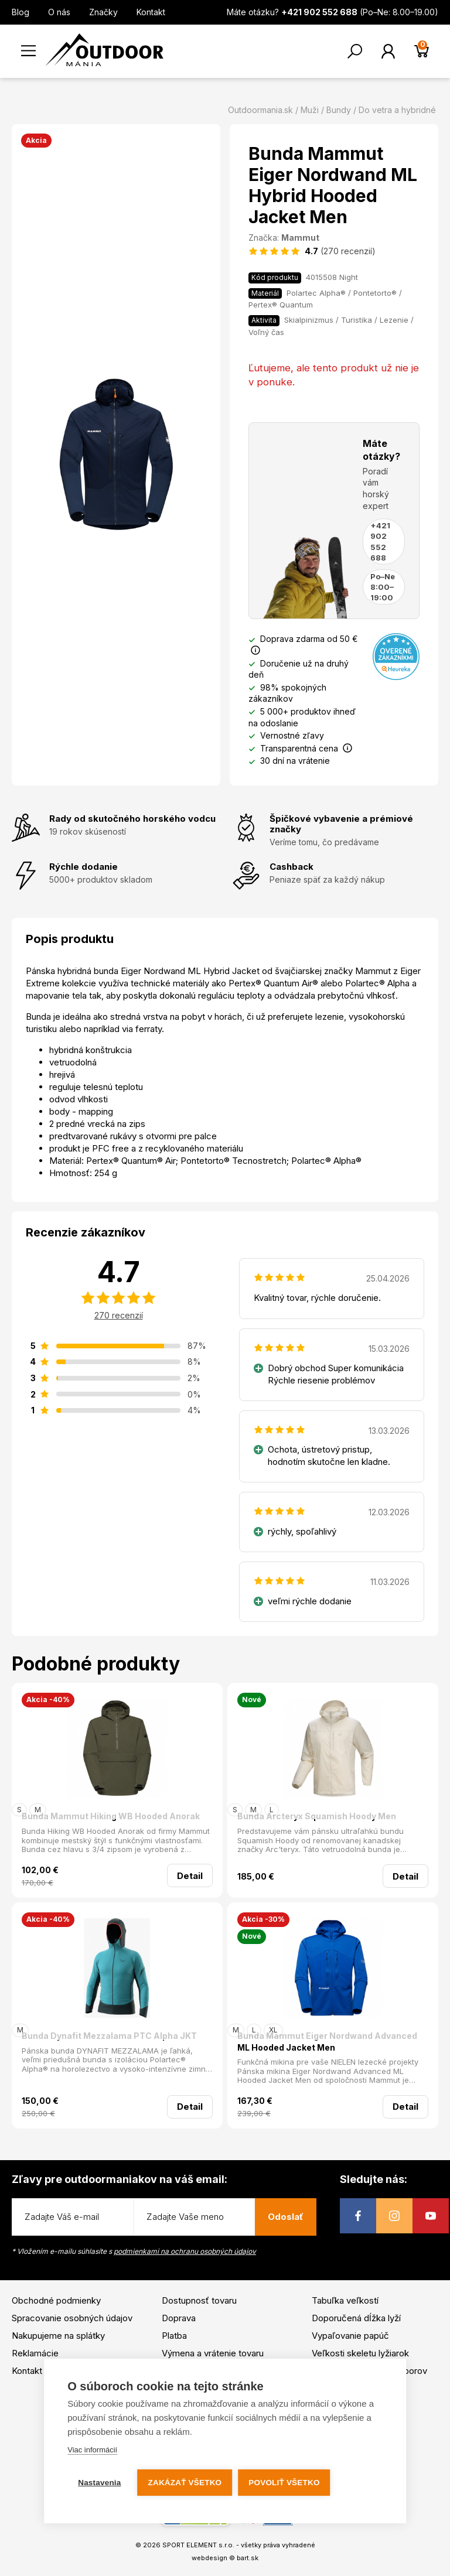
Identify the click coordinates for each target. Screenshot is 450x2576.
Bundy (338, 110)
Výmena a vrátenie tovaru (213, 2353)
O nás (59, 12)
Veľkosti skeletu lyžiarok (360, 2353)
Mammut (300, 237)
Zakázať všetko (185, 2482)
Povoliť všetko (283, 2482)
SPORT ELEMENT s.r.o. (198, 2545)
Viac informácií (92, 2449)
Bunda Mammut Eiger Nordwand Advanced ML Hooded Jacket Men (327, 2041)
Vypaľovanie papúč (350, 2335)
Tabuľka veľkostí (345, 2300)
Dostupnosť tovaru (199, 2300)
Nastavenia (99, 2482)
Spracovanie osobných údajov (72, 2318)
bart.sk (247, 2558)
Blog (20, 12)
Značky (103, 12)
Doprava (179, 2318)
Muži (310, 110)
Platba (174, 2335)
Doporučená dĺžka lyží (356, 2318)
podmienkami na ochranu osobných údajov (185, 2251)
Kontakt (151, 12)
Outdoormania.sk (260, 110)
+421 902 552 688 (380, 541)
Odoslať (286, 2216)
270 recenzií (118, 1315)
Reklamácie (35, 2353)
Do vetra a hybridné (397, 110)
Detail (190, 1875)
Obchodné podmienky (56, 2300)
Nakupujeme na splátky (58, 2335)
